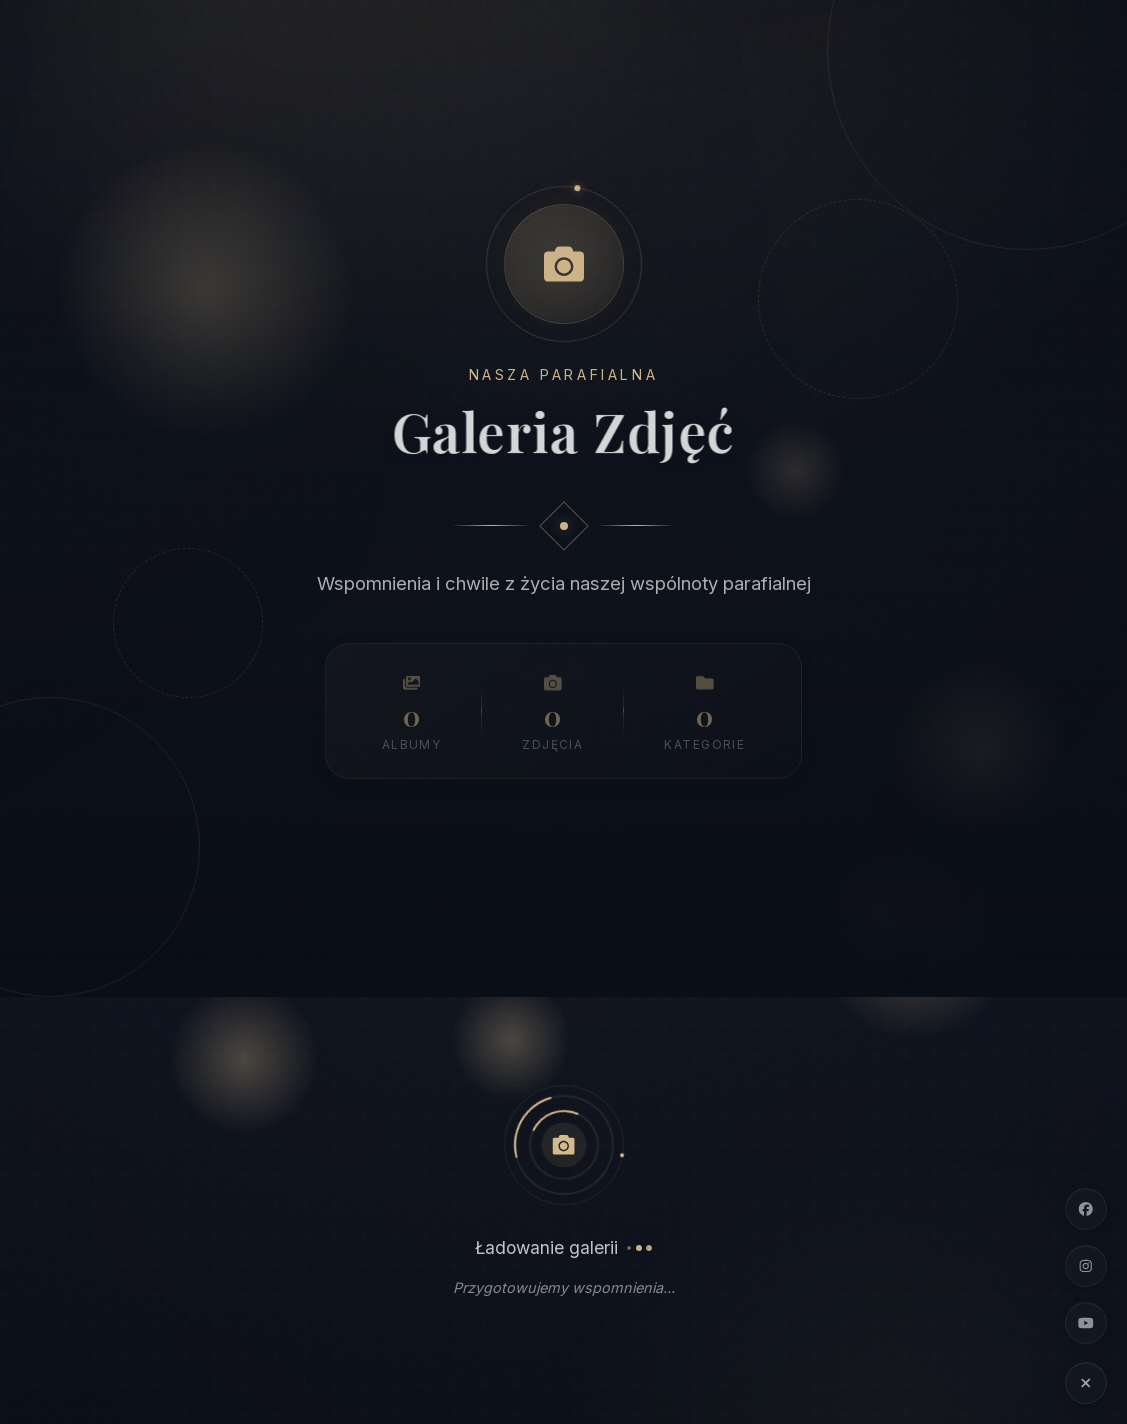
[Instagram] (1086, 1266)
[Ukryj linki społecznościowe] (1086, 1383)
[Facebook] (1086, 1209)
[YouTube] (1086, 1323)
